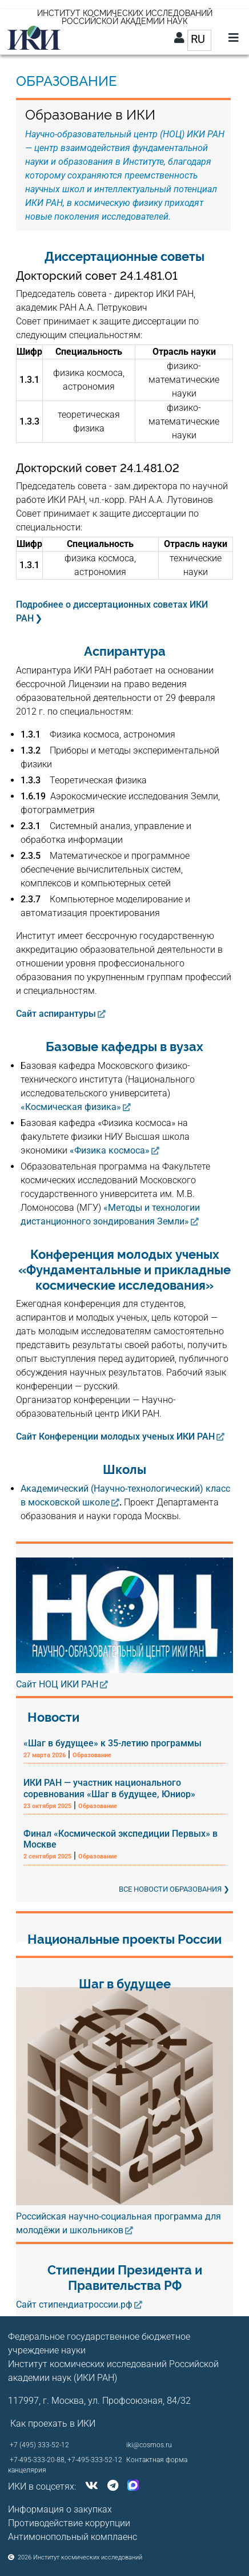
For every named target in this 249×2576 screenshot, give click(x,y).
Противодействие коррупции (69, 2523)
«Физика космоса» (110, 1150)
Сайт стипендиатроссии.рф (74, 2304)
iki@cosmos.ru (149, 2445)
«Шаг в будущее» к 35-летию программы (112, 1743)
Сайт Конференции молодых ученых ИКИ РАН (115, 1436)
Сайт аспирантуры (56, 1013)
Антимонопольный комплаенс (72, 2536)
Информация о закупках (60, 2509)
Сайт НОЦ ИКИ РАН (57, 1684)
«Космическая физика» (71, 1106)
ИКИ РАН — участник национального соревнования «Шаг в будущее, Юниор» (109, 1788)
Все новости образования (170, 1889)
